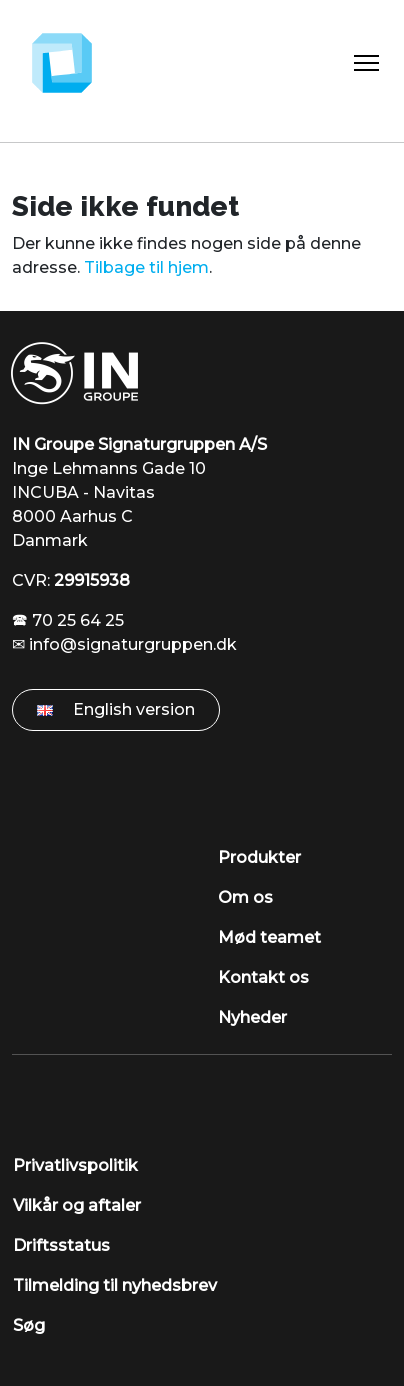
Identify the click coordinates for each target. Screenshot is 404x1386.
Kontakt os (263, 977)
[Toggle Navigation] (366, 63)
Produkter (259, 857)
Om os (245, 897)
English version (116, 709)
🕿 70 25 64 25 (68, 620)
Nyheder (252, 1017)
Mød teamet (269, 937)
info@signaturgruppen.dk (133, 644)
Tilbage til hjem (146, 267)
